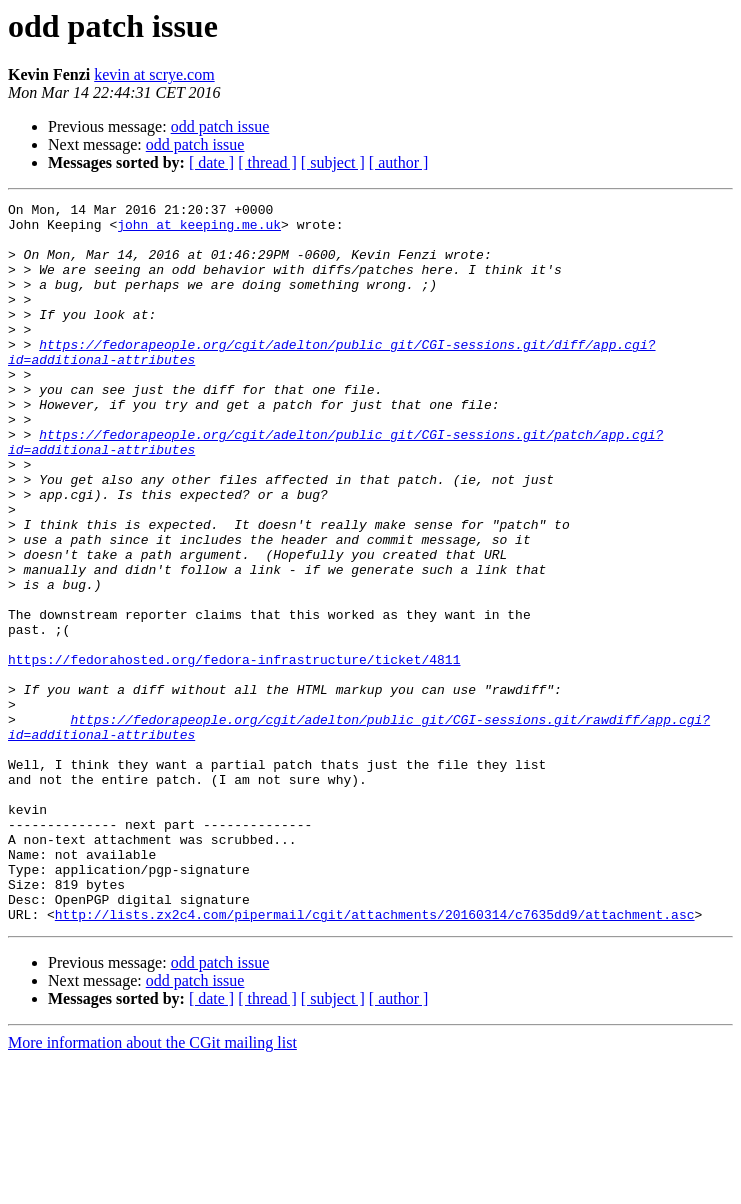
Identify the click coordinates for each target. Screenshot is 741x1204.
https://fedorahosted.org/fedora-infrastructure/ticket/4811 (234, 752)
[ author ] (399, 162)
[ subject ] (333, 162)
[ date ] (211, 162)
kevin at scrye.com (154, 74)
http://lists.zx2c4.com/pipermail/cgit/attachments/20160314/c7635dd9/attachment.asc (375, 1058)
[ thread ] (267, 162)
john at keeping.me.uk (199, 230)
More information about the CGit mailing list (152, 1186)
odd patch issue (220, 126)
